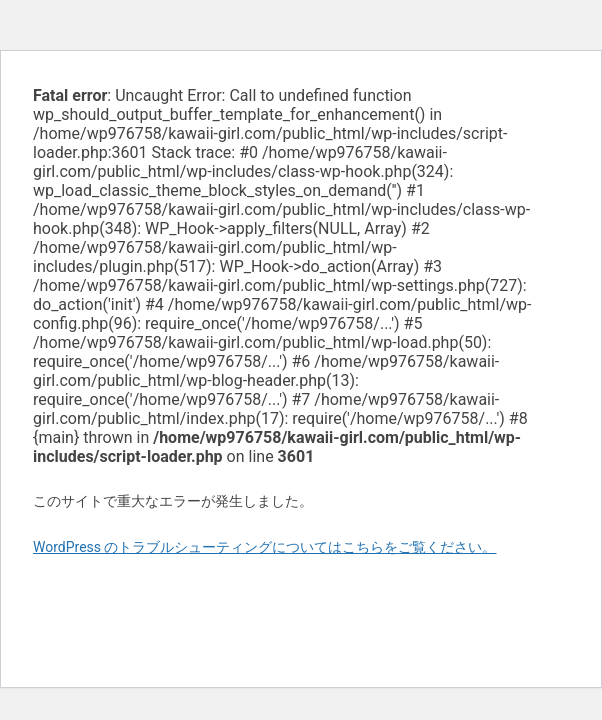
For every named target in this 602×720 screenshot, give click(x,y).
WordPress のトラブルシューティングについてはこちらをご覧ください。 (265, 547)
